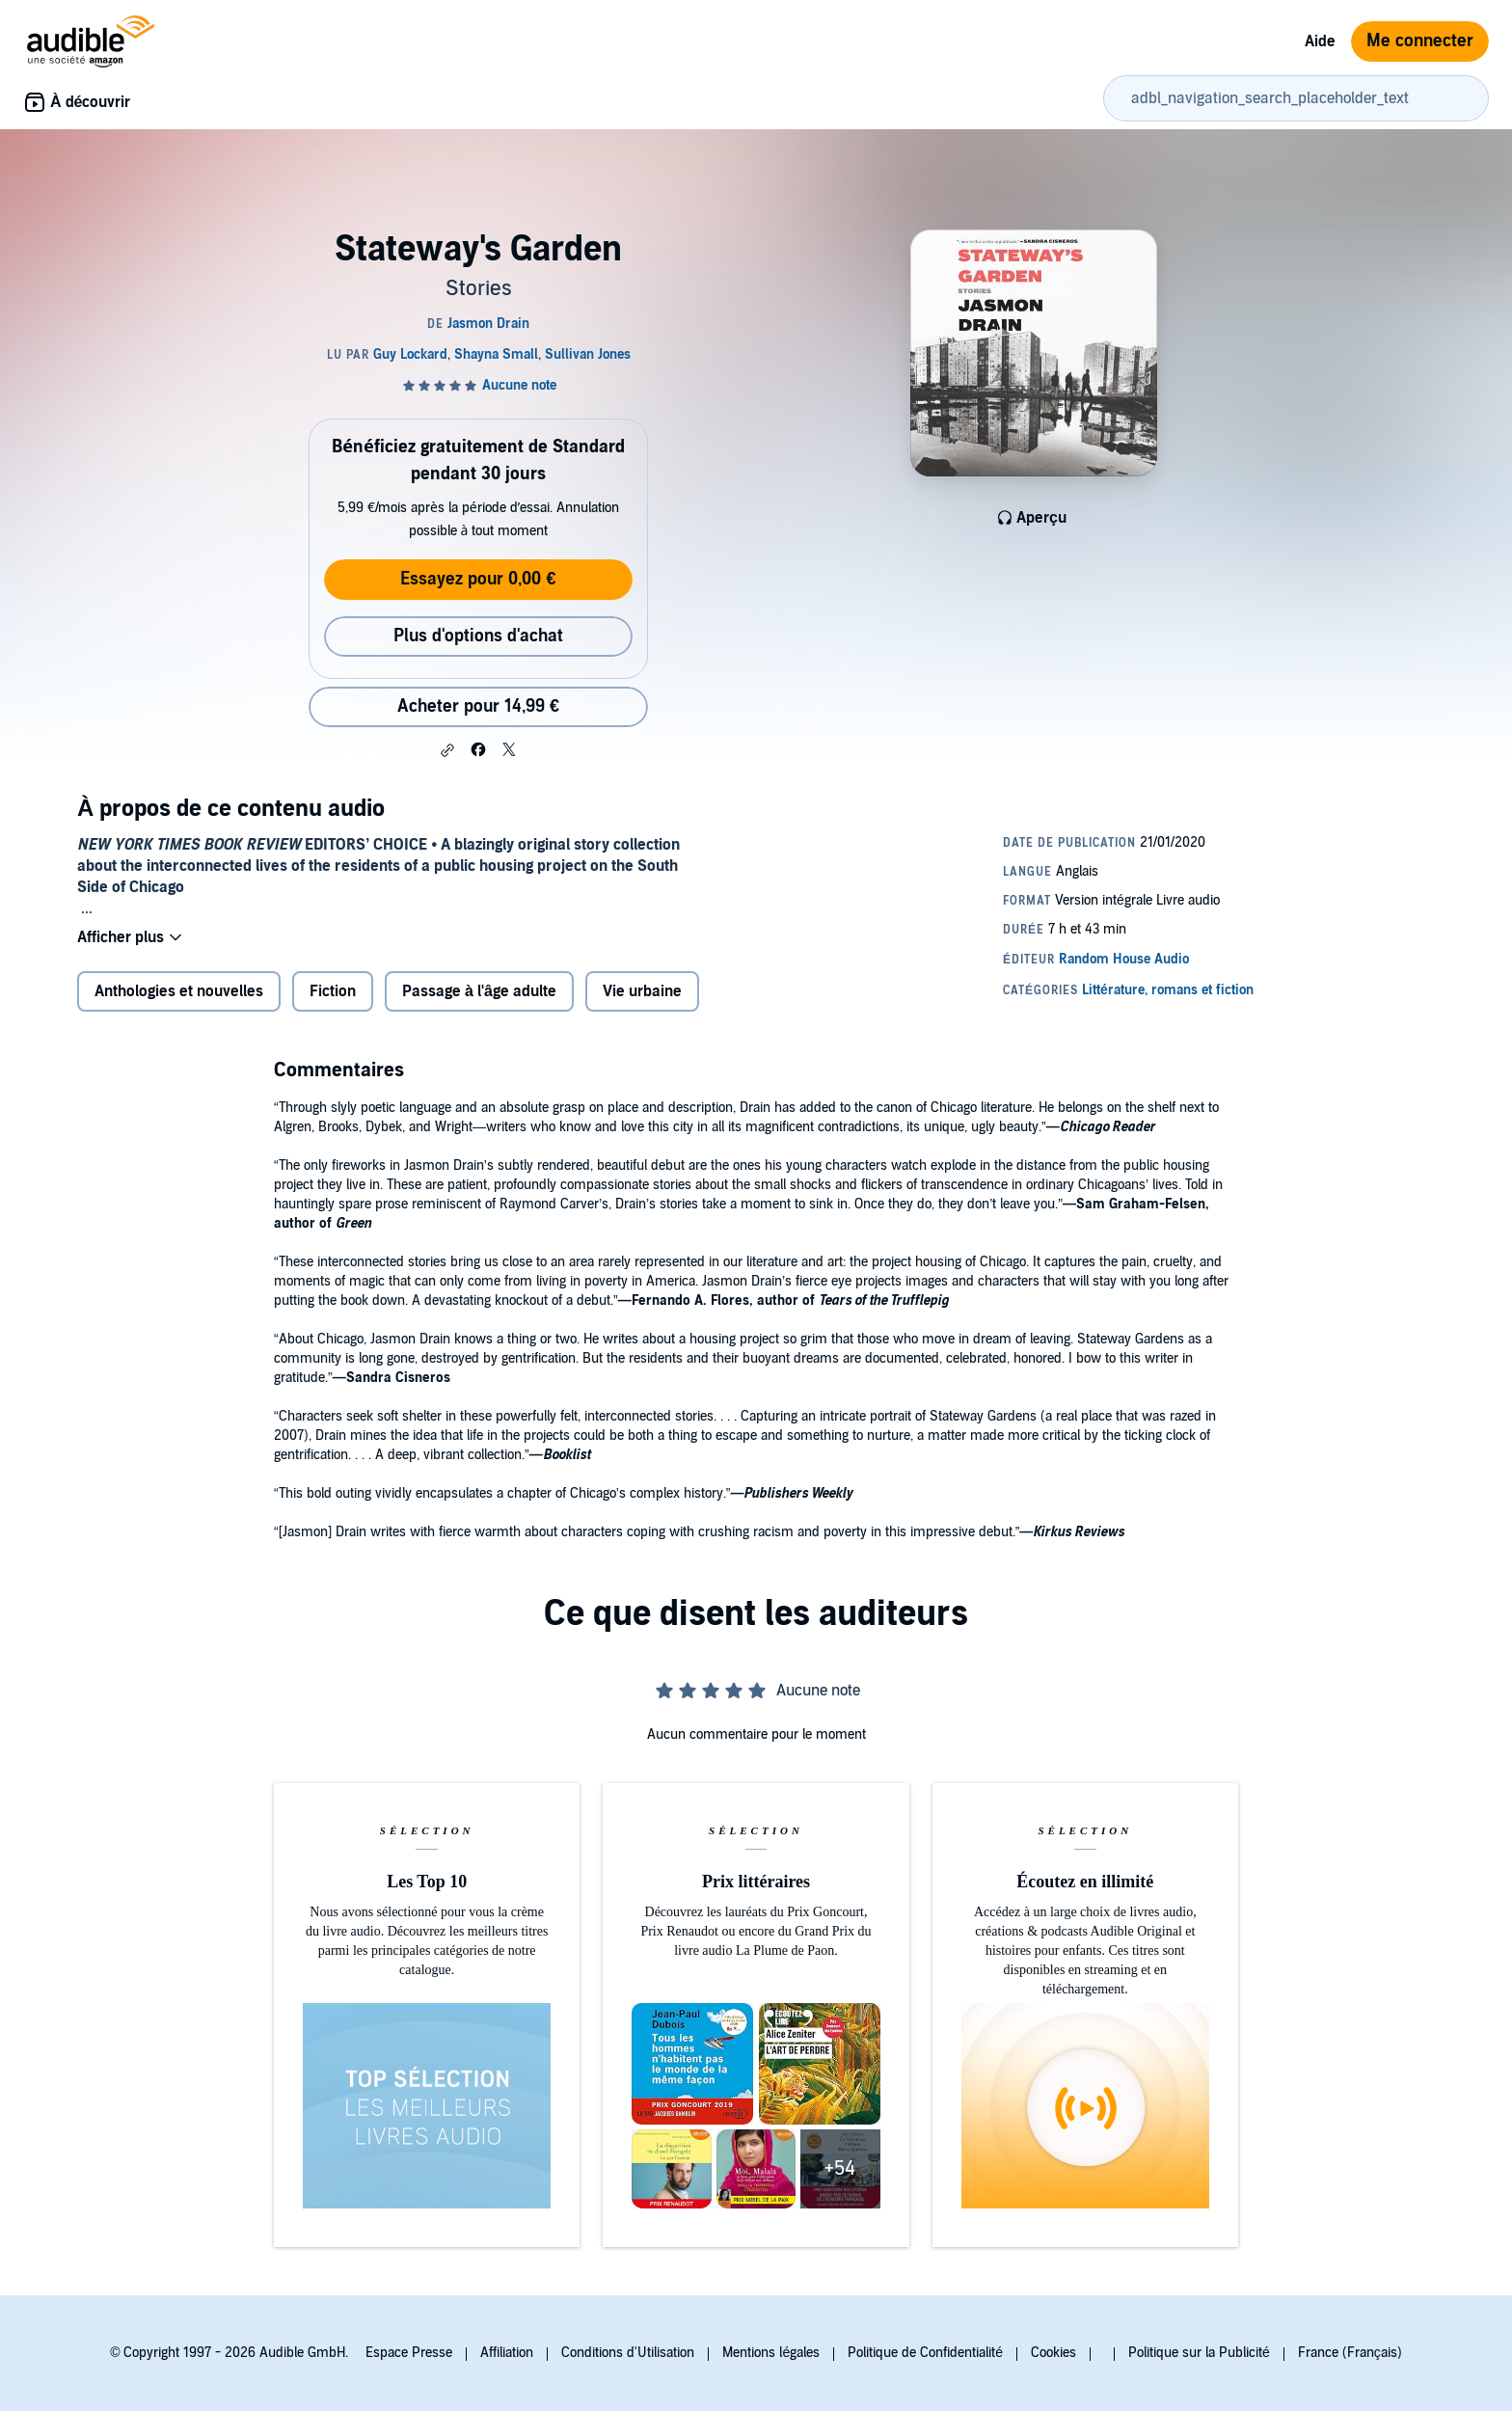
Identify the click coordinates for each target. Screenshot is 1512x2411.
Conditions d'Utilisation (627, 2352)
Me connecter (1419, 41)
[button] (447, 750)
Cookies (1053, 2352)
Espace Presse (408, 2352)
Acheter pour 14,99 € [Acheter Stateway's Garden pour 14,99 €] (478, 706)
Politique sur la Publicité (1199, 2352)
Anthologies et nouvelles (178, 991)
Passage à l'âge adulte (479, 991)
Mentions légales (771, 2352)
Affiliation (506, 2352)
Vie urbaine (642, 991)
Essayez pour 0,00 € (477, 579)
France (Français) (1350, 2352)
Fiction (333, 991)
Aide (1320, 41)
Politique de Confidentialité (925, 2352)
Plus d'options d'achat (478, 636)
